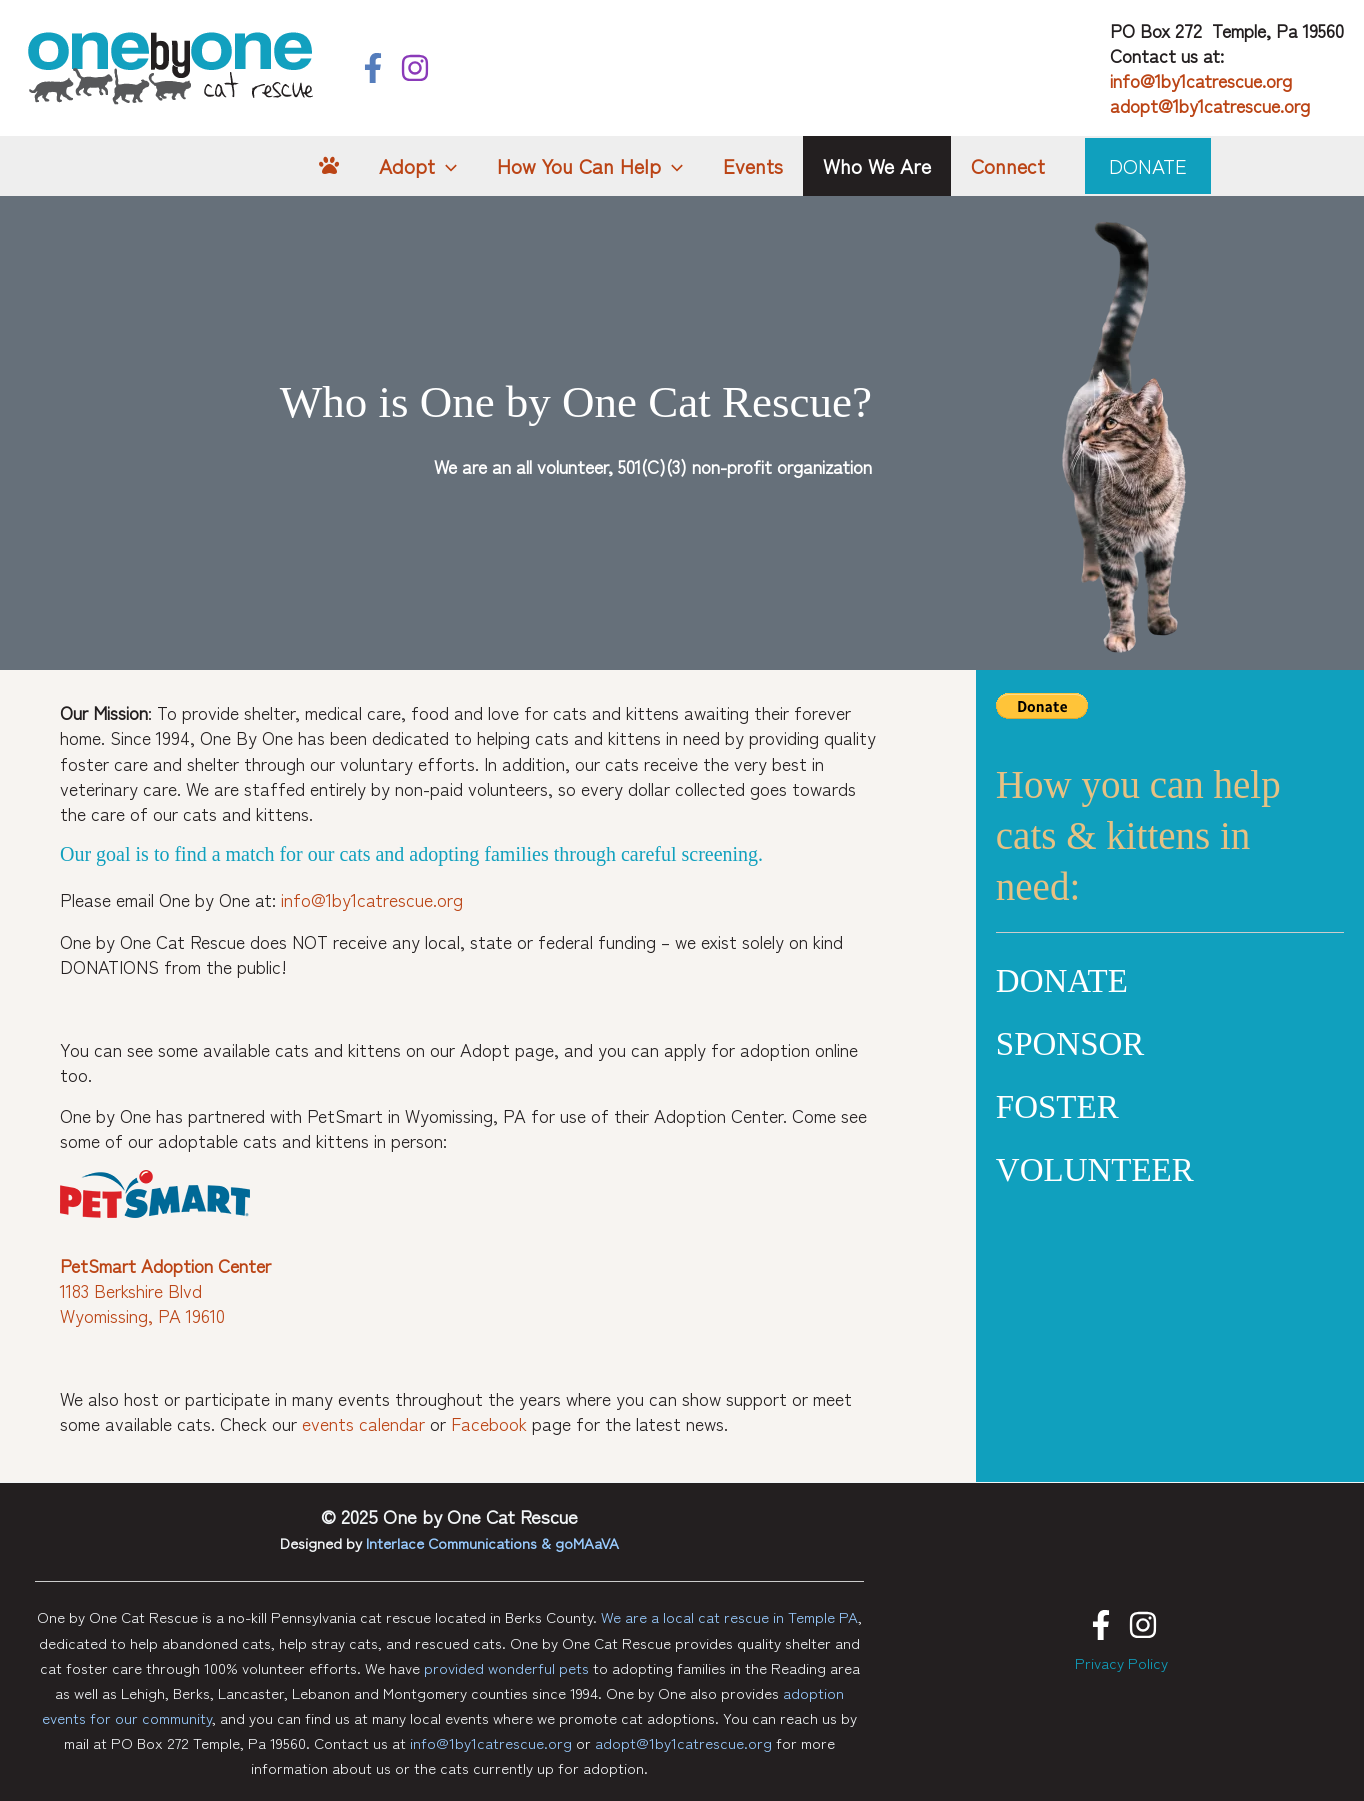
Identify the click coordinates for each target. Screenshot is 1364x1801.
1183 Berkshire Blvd (131, 1290)
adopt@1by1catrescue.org (1210, 105)
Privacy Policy (1121, 1662)
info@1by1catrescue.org (1201, 80)
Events (753, 165)
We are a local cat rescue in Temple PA (729, 1616)
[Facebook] (373, 68)
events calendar (363, 1423)
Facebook (489, 1423)
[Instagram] (415, 68)
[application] (446, 166)
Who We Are (877, 165)
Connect (1008, 165)
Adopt (418, 166)
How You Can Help (590, 166)
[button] (1148, 166)
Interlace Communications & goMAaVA (492, 1542)
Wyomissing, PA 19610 (142, 1315)
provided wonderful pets (506, 1667)
